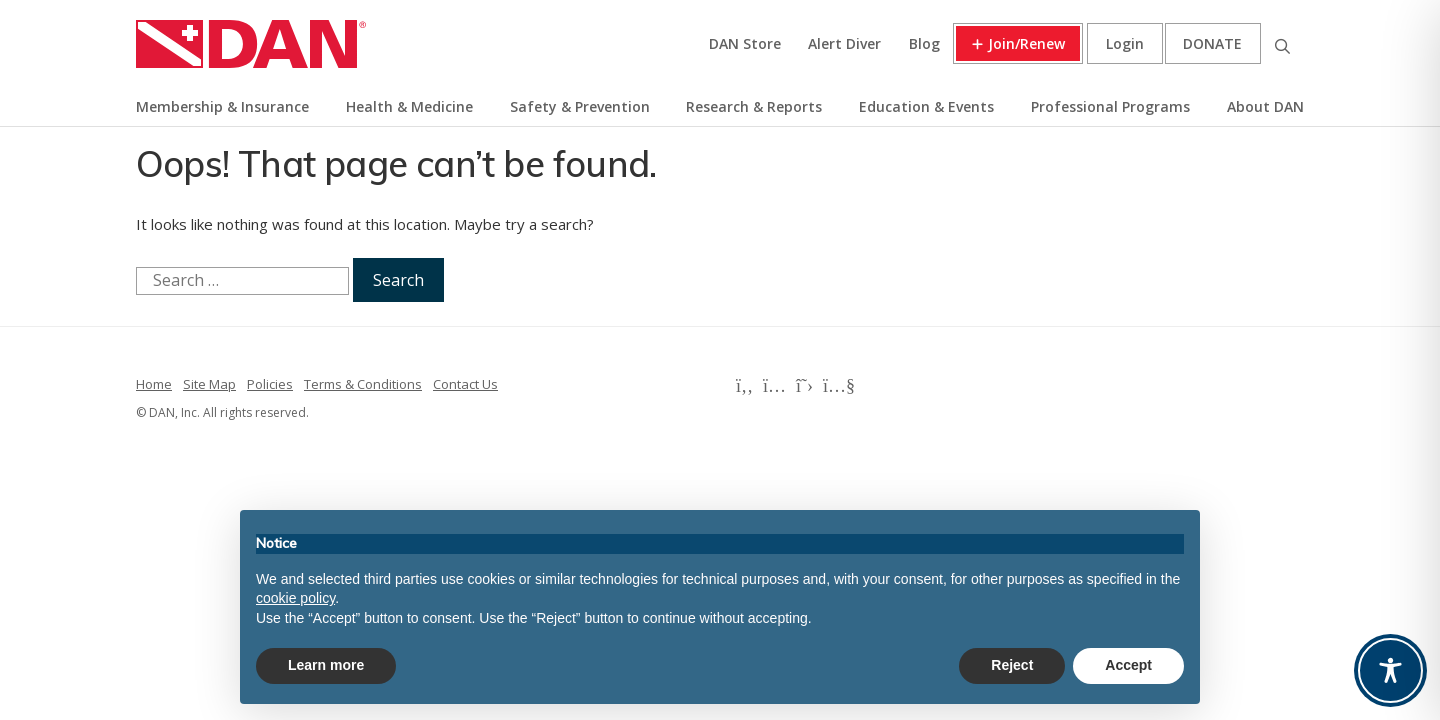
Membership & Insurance (222, 106)
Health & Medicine (409, 106)
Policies (270, 384)
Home (154, 384)
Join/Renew (1026, 43)
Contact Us (465, 384)
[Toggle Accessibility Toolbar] (1390, 670)
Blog (924, 43)
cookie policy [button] (295, 598)
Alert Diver (844, 43)
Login (1125, 43)
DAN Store (745, 43)
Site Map (209, 384)
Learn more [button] (326, 665)
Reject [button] (1012, 665)
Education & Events (926, 106)
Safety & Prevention (580, 106)
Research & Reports (754, 106)
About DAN (1265, 106)
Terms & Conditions (363, 384)
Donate (1212, 43)
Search (1282, 43)
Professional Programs (1110, 106)
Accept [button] (1128, 665)
